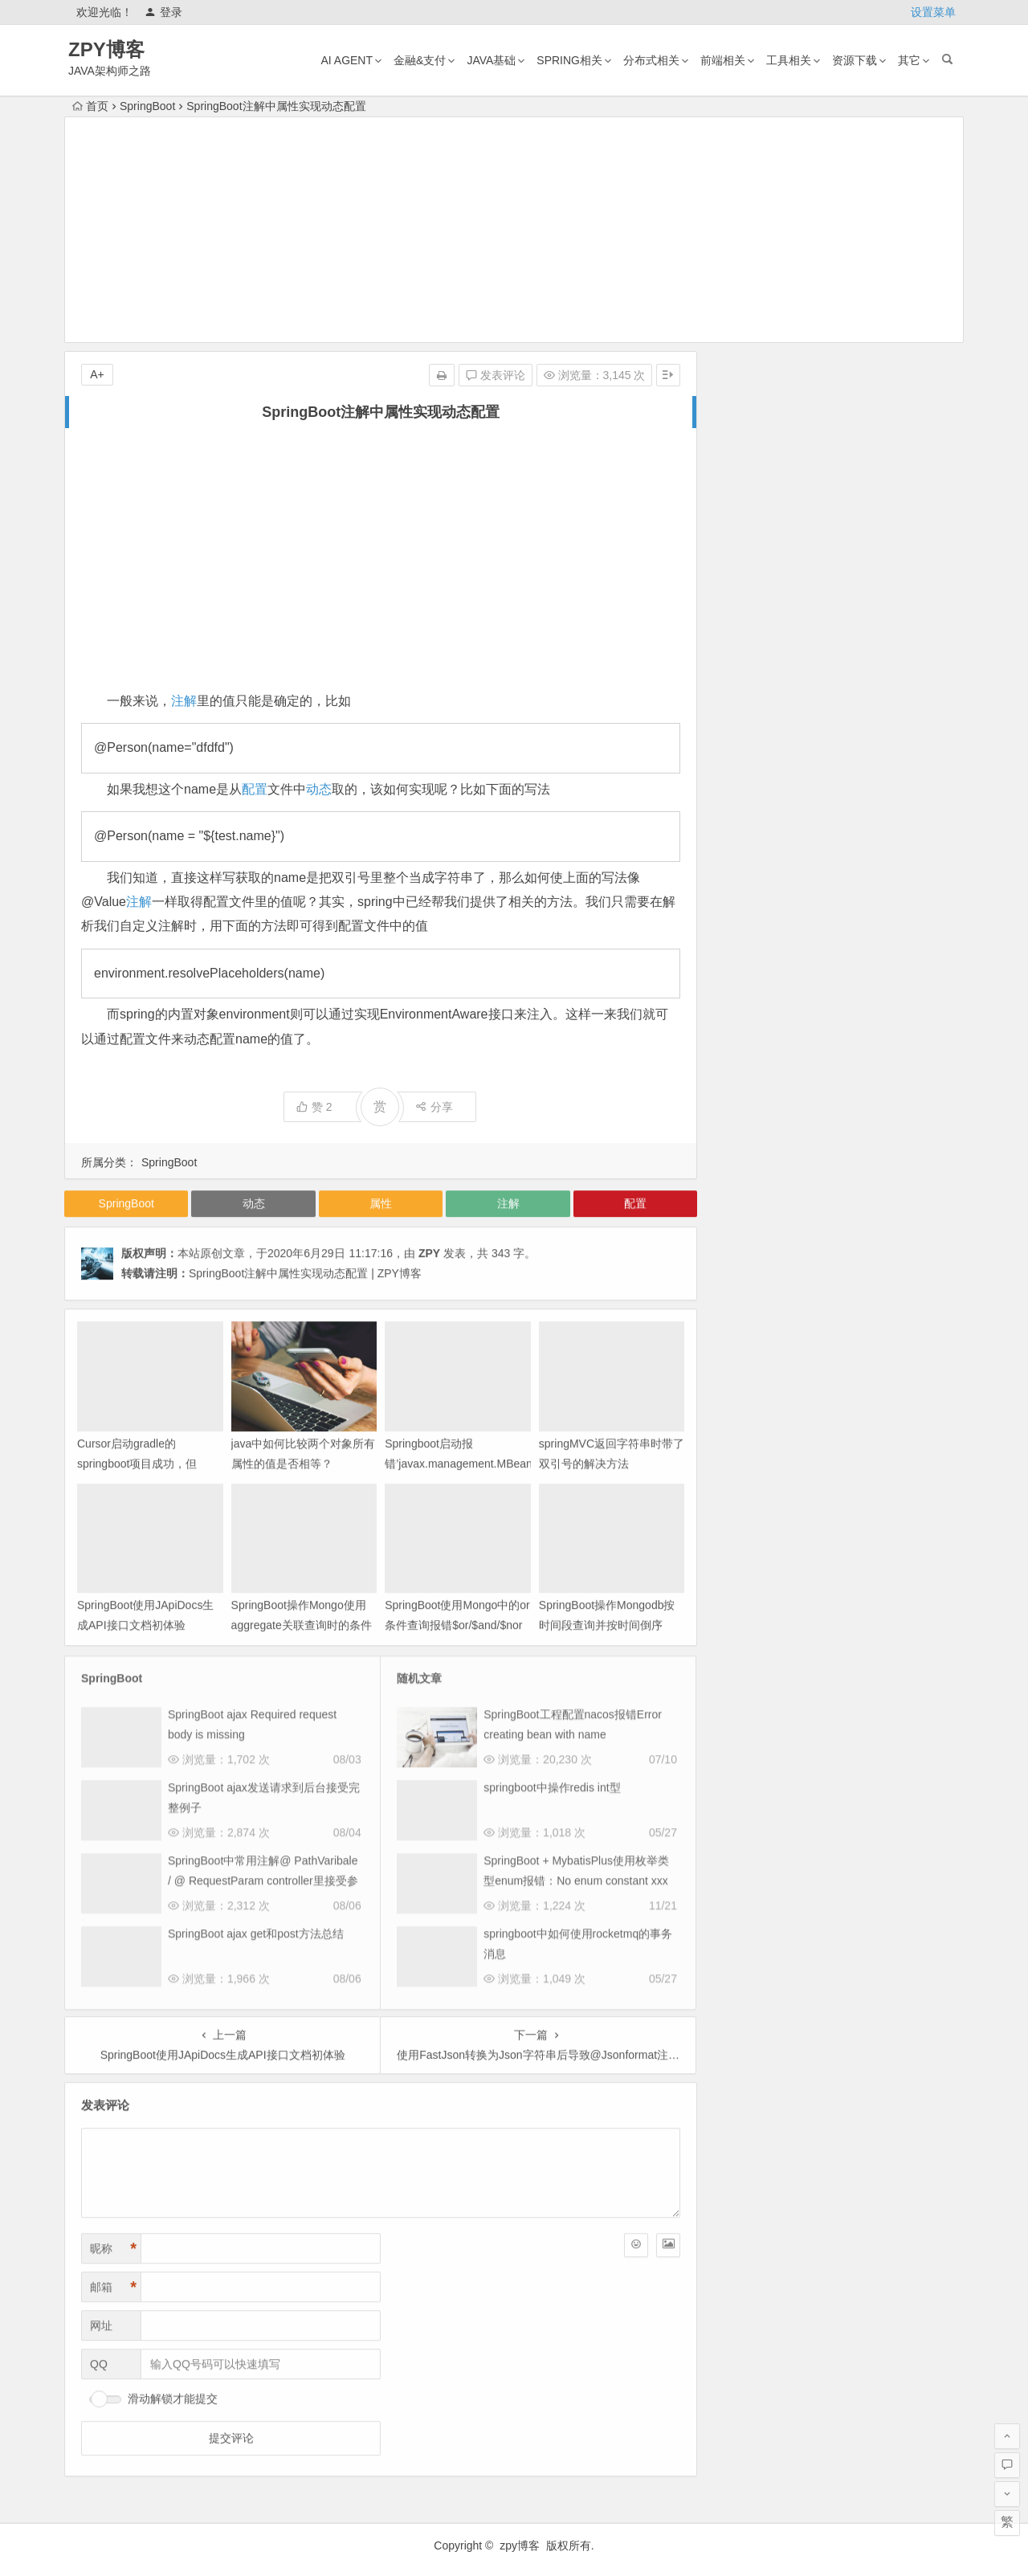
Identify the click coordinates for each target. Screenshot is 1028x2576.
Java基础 (491, 60)
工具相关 (788, 60)
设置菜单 (933, 12)
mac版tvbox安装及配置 (864, 559)
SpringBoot (147, 106)
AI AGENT (346, 60)
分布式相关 (651, 60)
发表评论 (495, 375)
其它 (909, 60)
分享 (434, 1106)
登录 (163, 12)
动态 (319, 789)
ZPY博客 (106, 49)
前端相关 (722, 60)
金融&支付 (420, 60)
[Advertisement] (514, 229)
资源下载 (854, 60)
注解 (184, 701)
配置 (254, 789)
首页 (90, 106)
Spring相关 (569, 60)
